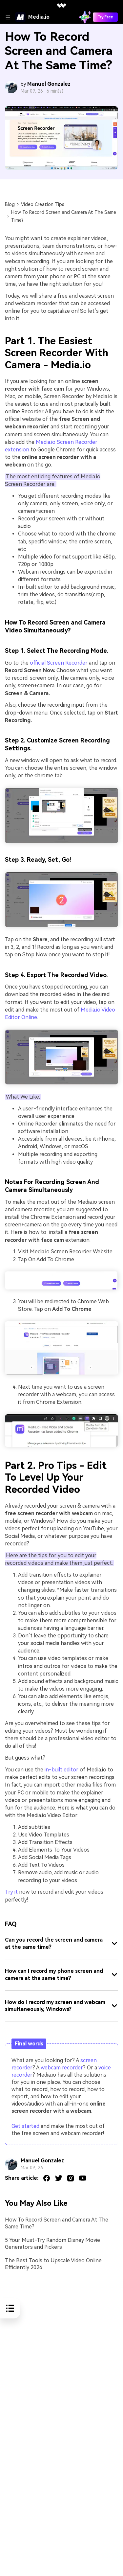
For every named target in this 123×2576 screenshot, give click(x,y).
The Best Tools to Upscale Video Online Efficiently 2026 (53, 2263)
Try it (11, 1892)
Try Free (105, 17)
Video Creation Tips (42, 204)
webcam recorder (62, 2067)
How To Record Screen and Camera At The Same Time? (56, 2223)
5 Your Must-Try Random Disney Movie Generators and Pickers (52, 2243)
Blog (10, 204)
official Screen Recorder (59, 663)
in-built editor (61, 1770)
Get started (25, 2126)
